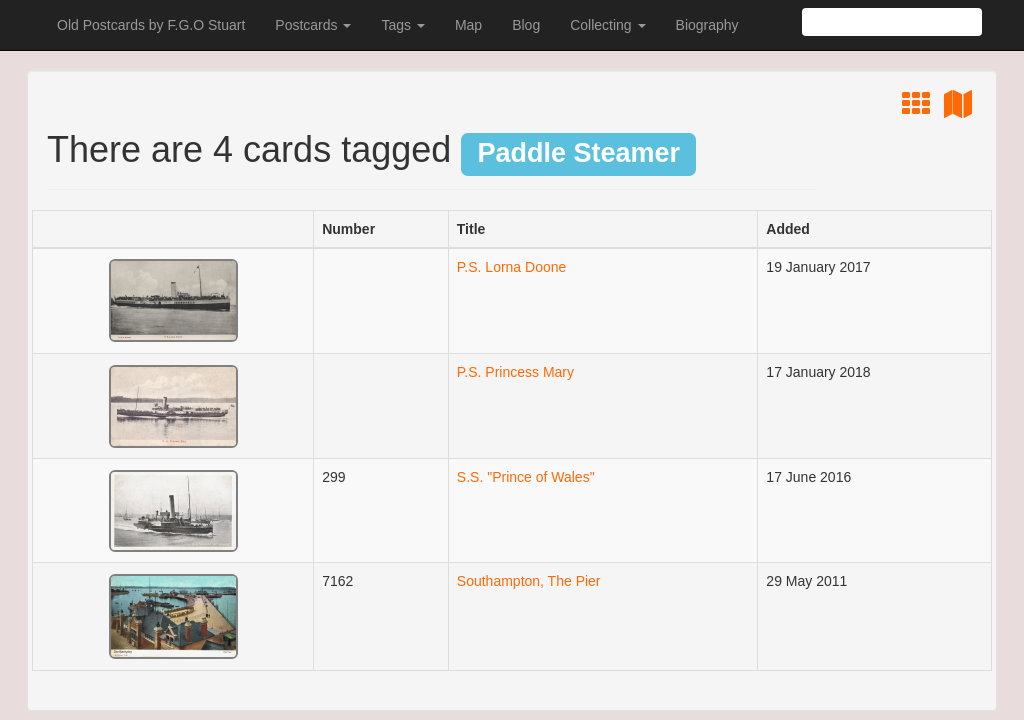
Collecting (607, 25)
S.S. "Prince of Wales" (526, 477)
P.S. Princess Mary (515, 372)
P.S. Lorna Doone (512, 267)
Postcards (313, 25)
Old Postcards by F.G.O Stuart (151, 25)
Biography (707, 25)
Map (468, 25)
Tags (402, 25)
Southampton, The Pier (529, 581)
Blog (526, 25)
